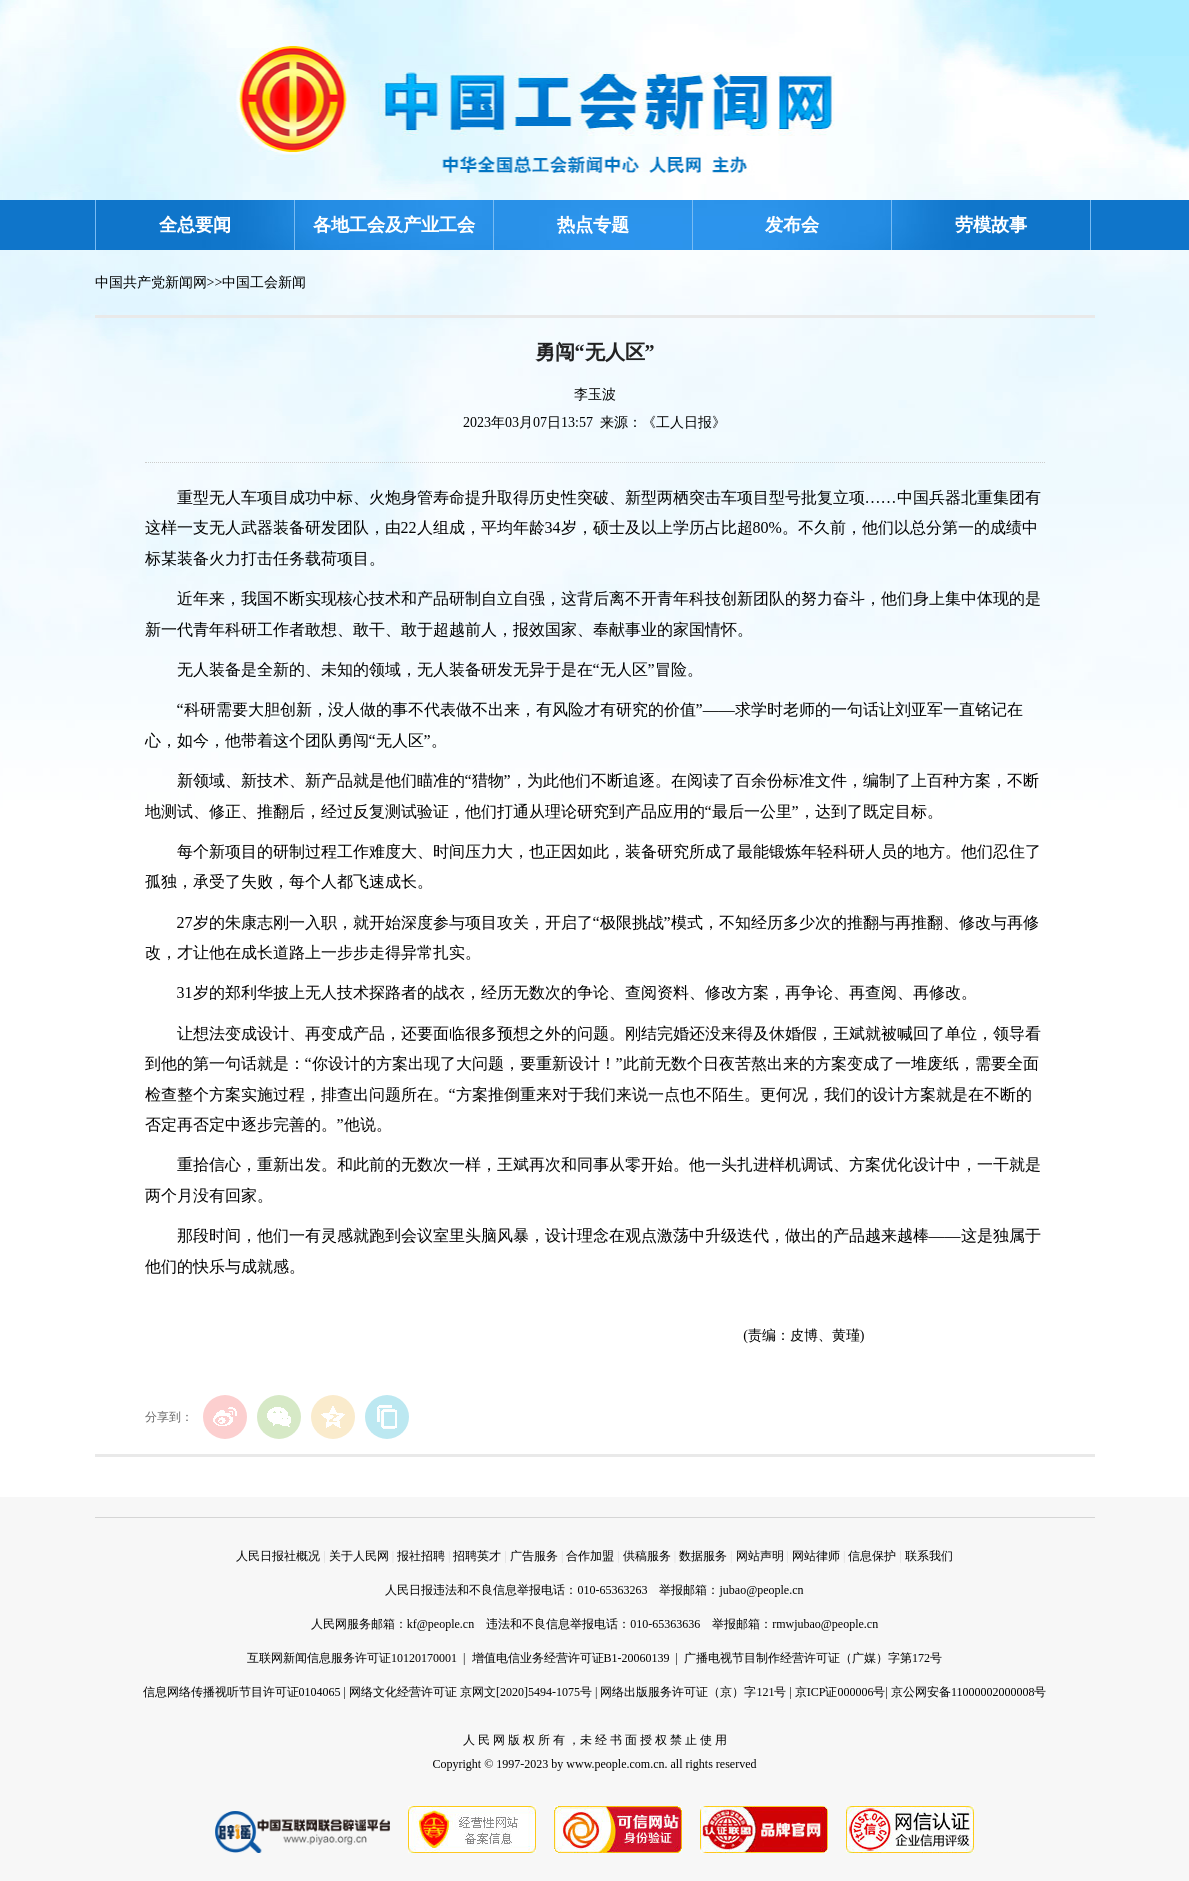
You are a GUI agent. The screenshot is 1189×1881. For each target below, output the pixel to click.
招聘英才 (477, 1556)
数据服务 (703, 1556)
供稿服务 (647, 1556)
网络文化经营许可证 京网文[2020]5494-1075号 (470, 1692)
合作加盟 (590, 1556)
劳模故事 (991, 225)
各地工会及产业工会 (394, 225)
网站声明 (760, 1556)
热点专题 (593, 225)
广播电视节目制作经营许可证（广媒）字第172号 (813, 1658)
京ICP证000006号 (840, 1692)
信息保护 (872, 1556)
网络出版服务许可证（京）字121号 (693, 1692)
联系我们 (929, 1556)
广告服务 (534, 1556)
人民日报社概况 (278, 1556)
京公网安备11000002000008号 (969, 1692)
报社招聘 (421, 1556)
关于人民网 (359, 1556)
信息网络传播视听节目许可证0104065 (242, 1692)
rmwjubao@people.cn (825, 1624)
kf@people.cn (440, 1624)
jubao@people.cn (761, 1590)
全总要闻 (195, 225)
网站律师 (816, 1556)
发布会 (792, 225)
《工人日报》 (684, 422)
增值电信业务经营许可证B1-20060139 (571, 1658)
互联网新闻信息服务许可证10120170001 (352, 1658)
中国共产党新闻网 (151, 282)
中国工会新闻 (264, 282)
